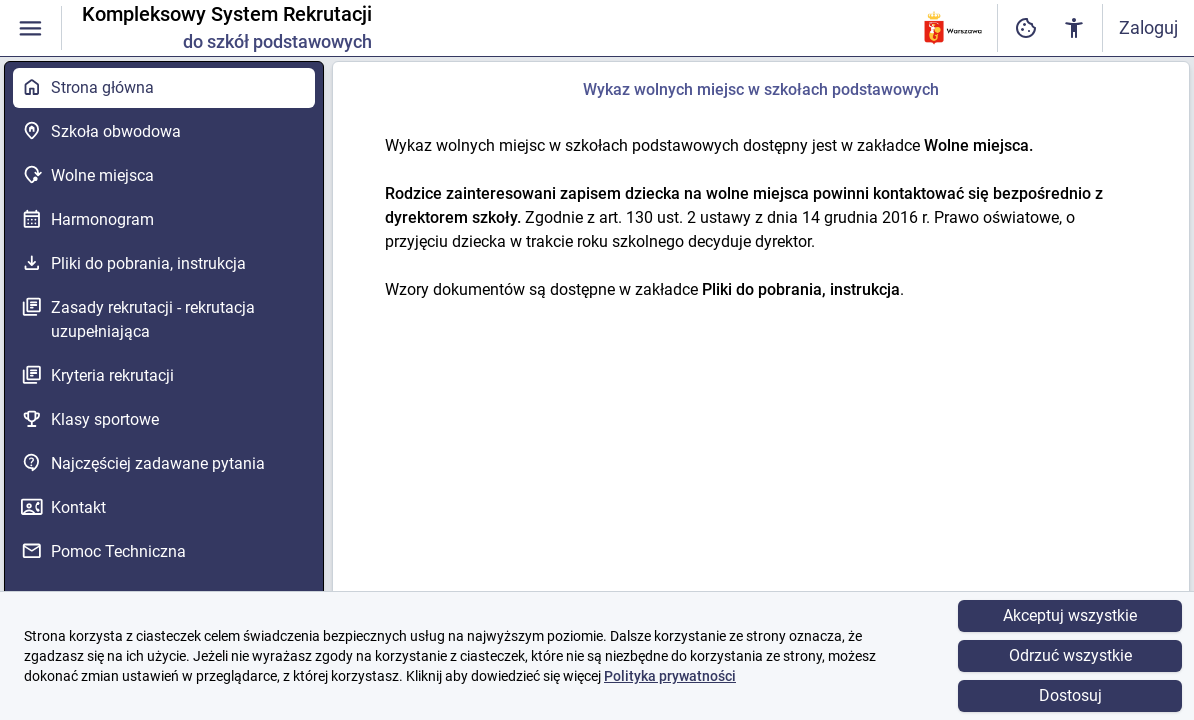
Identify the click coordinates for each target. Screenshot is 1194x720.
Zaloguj (1148, 27)
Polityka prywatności (670, 676)
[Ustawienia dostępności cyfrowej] (1026, 28)
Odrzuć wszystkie (1070, 655)
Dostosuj (1070, 695)
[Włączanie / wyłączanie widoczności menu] (30, 28)
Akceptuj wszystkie (1070, 615)
